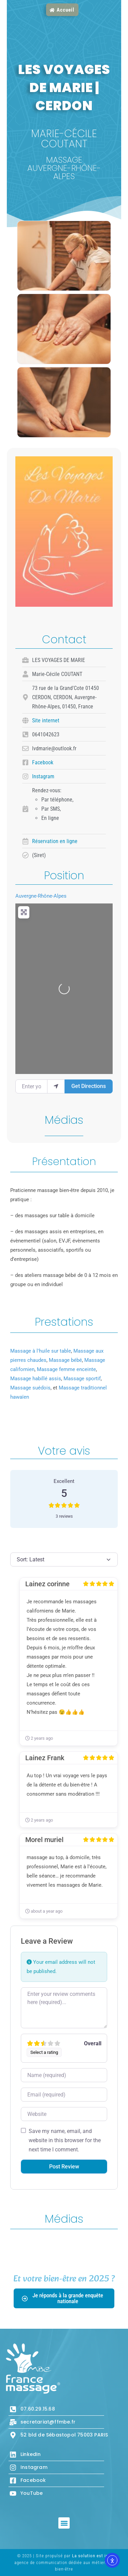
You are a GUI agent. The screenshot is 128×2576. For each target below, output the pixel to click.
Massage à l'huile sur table (40, 1351)
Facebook (42, 762)
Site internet (45, 720)
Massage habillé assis (35, 1378)
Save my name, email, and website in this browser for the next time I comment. (65, 2140)
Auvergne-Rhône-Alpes (41, 896)
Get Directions (88, 1086)
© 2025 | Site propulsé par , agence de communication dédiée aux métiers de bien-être (64, 2562)
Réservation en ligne (54, 841)
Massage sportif (82, 1378)
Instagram (43, 776)
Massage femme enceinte (66, 1369)
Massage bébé (65, 1360)
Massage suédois (30, 1388)
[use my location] (56, 1086)
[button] (64, 2523)
